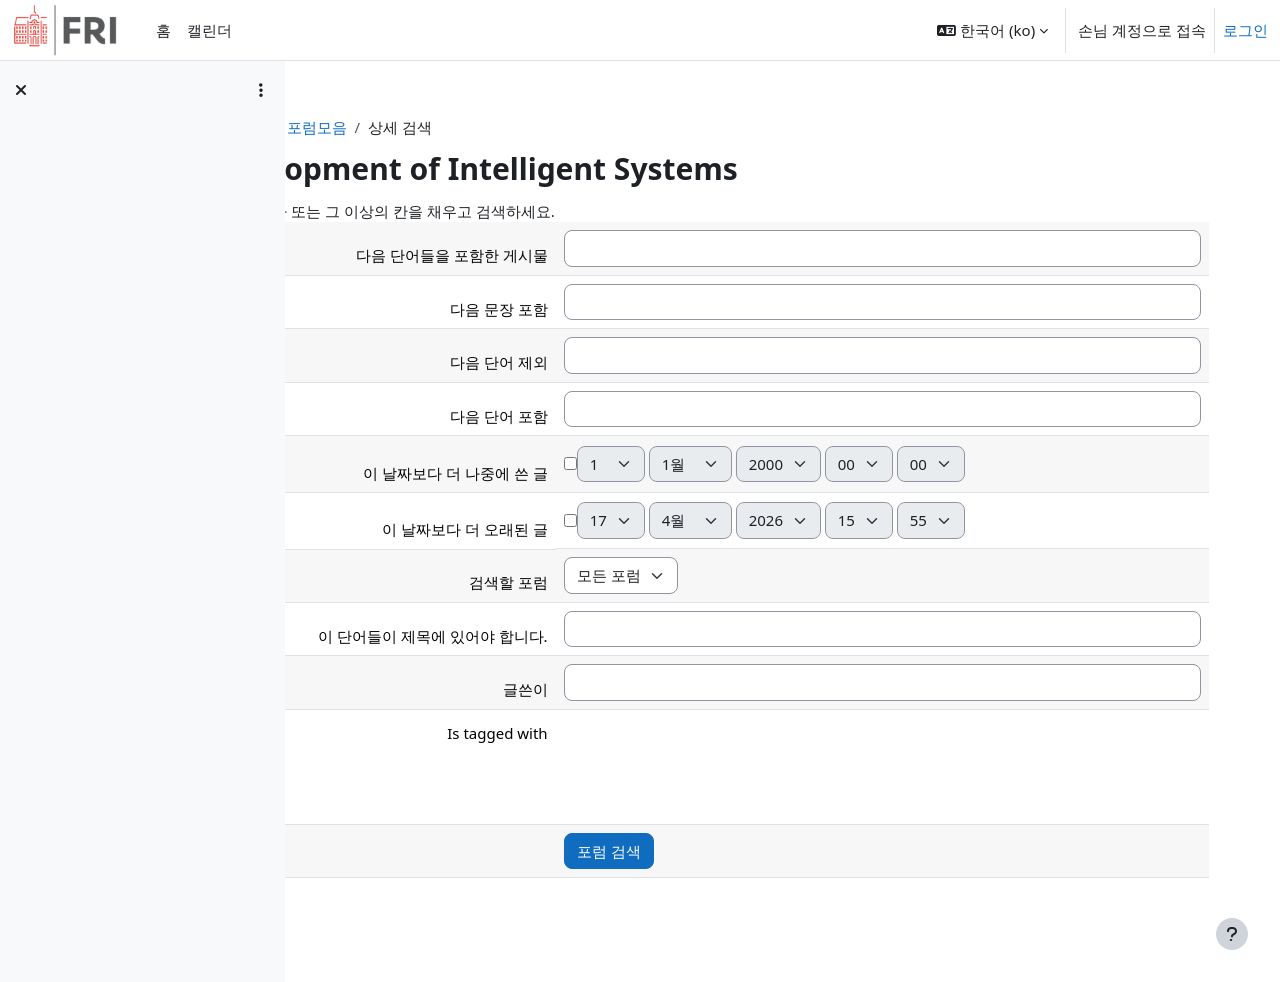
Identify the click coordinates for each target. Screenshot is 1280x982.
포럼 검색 (709, 851)
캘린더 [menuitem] (209, 30)
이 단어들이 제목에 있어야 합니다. (534, 636)
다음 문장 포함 (599, 309)
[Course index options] (261, 90)
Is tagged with (598, 733)
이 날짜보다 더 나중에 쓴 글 (556, 473)
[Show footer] (1232, 934)
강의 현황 (401, 127)
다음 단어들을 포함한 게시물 (553, 255)
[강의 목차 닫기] (21, 90)
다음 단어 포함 (599, 416)
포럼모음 (484, 127)
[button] (992, 30)
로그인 (1245, 30)
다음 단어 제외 (599, 362)
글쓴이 (625, 689)
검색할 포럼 (608, 582)
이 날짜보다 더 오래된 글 (566, 529)
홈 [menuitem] (163, 30)
